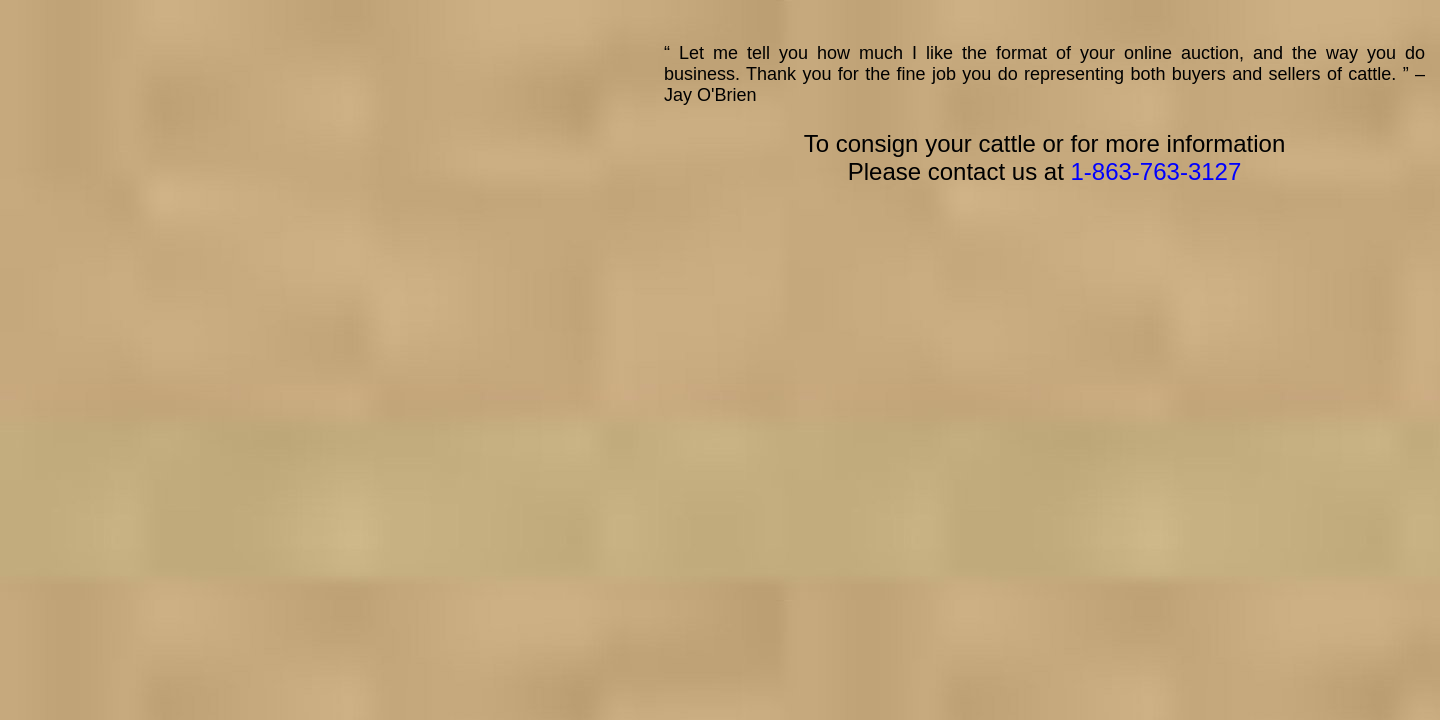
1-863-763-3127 (1155, 171)
